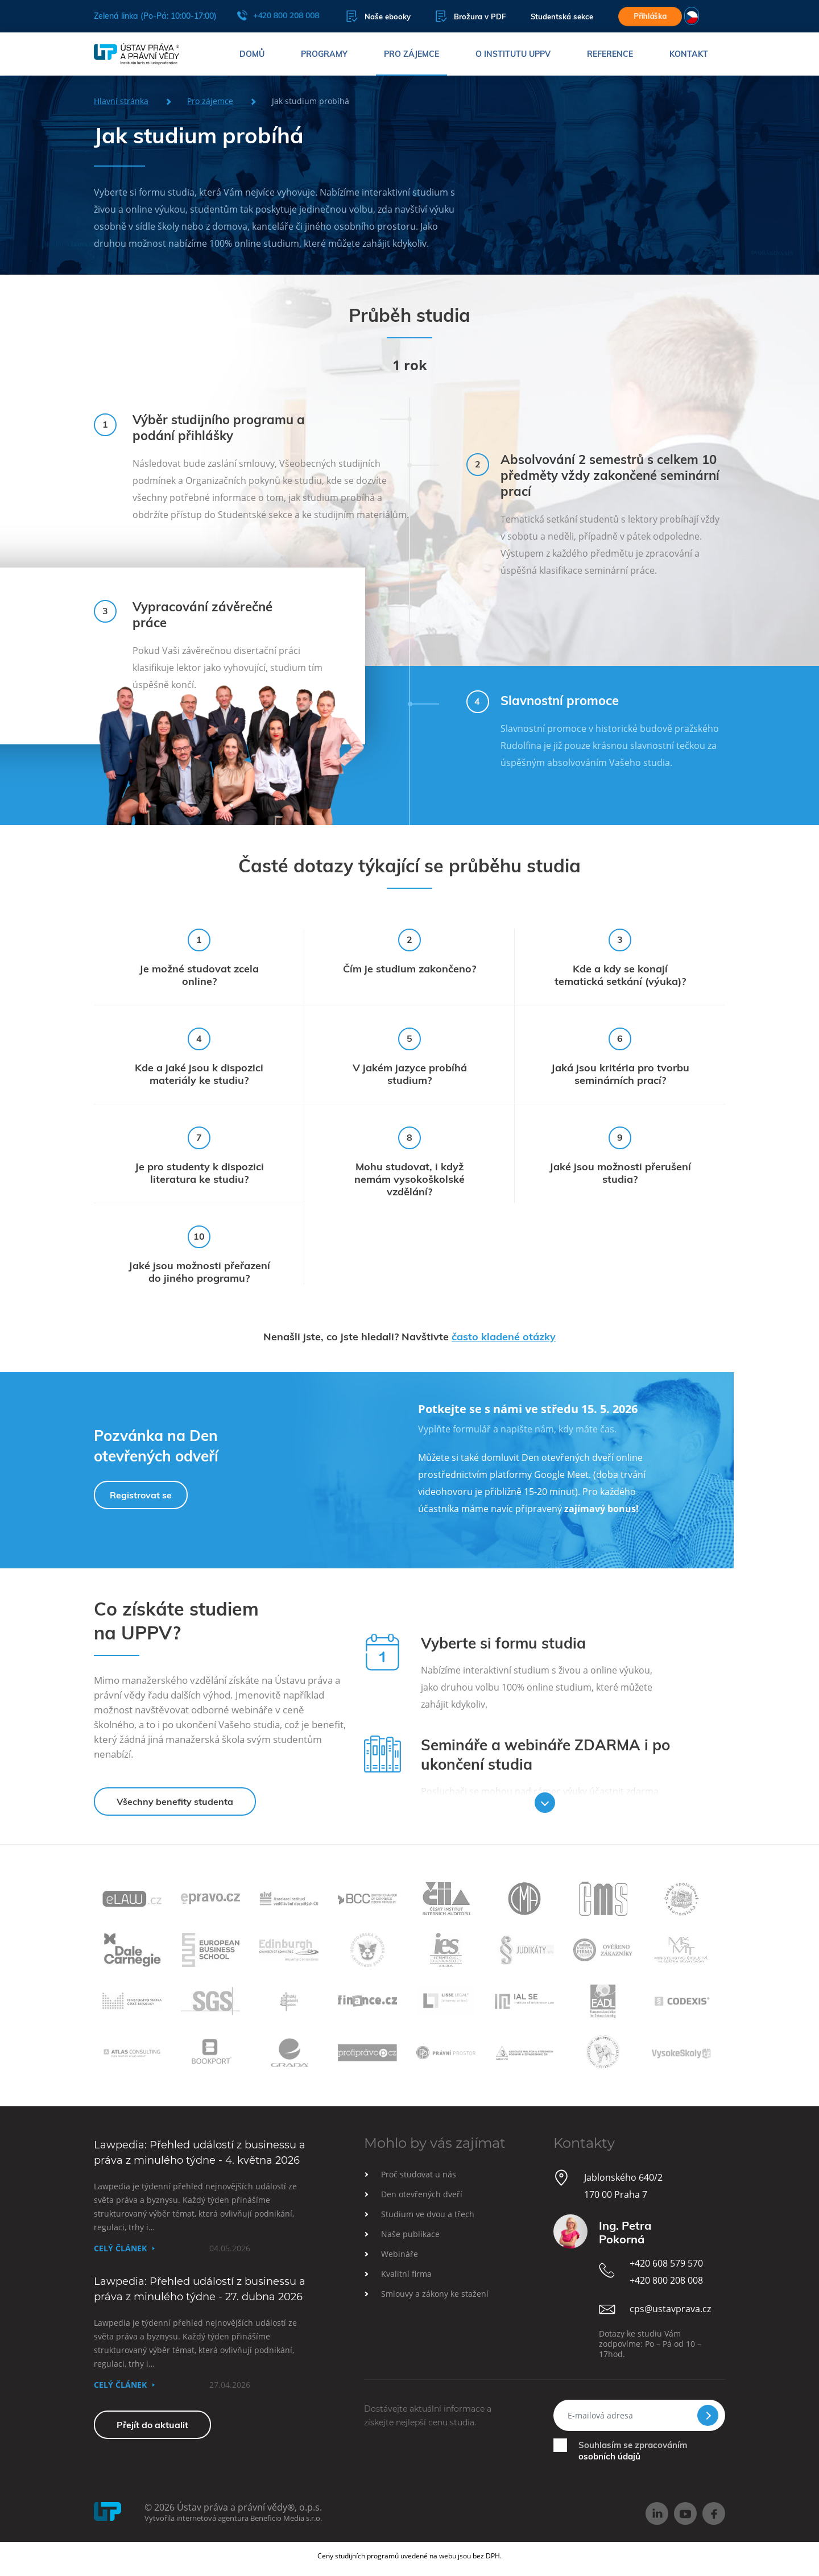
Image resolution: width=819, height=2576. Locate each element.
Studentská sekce (562, 16)
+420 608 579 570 (666, 2263)
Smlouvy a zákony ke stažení (435, 2293)
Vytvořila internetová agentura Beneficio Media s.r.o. (233, 2518)
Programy (324, 54)
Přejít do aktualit (152, 2424)
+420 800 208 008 (278, 15)
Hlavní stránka (121, 101)
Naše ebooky (378, 16)
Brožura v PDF (471, 16)
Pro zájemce (411, 54)
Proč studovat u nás (418, 2174)
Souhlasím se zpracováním (632, 2451)
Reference (610, 54)
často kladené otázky (504, 1336)
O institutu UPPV (513, 54)
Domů (251, 54)
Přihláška (650, 15)
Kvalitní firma (406, 2273)
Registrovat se (141, 1495)
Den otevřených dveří (421, 2194)
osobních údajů (609, 2456)
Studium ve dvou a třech (427, 2214)
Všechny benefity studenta (175, 1801)
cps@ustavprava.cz (670, 2308)
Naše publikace (410, 2234)
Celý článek (120, 2248)
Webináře (399, 2253)
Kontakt (688, 54)
